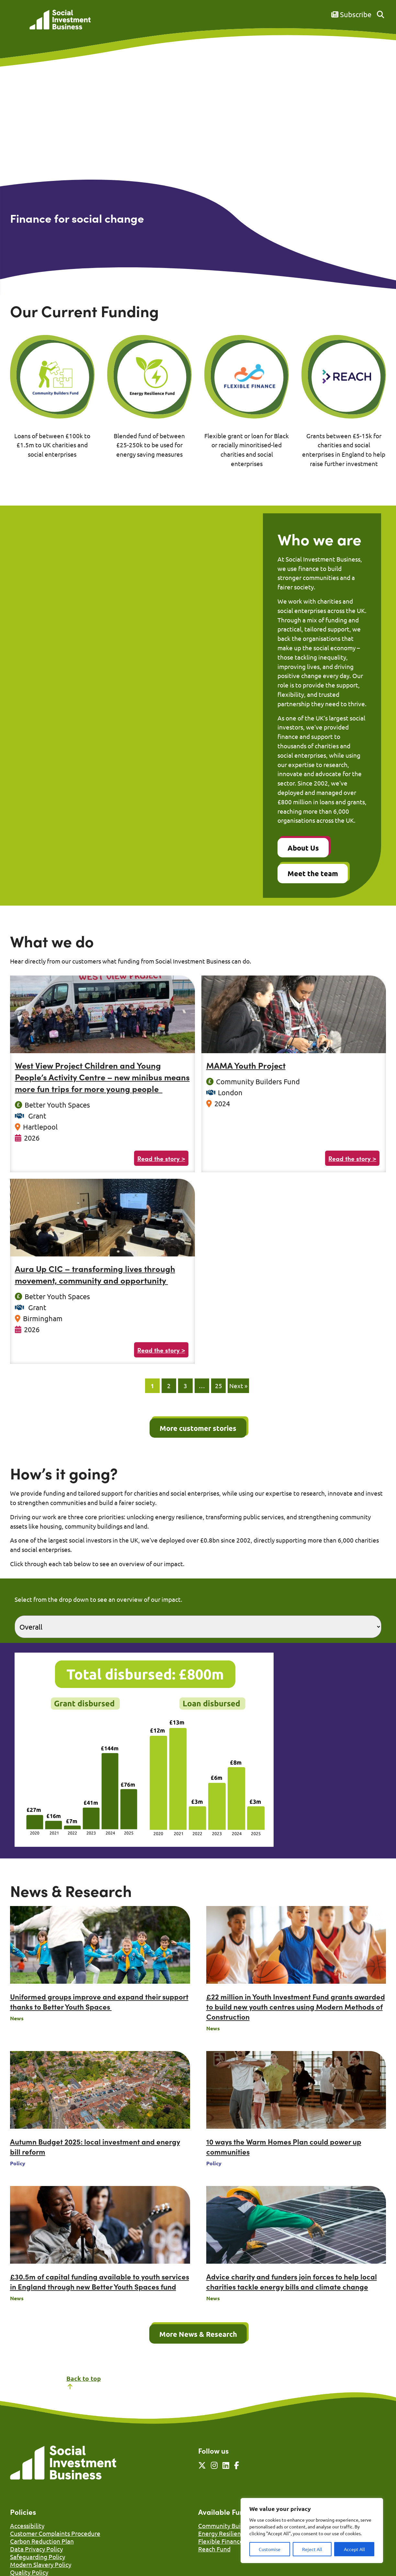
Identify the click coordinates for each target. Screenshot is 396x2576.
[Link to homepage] (60, 20)
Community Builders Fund (233, 2525)
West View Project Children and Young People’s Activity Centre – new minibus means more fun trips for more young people (102, 1076)
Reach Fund (214, 2549)
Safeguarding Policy (37, 2556)
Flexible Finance (220, 2541)
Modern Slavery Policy (40, 2564)
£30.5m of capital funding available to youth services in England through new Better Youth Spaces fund (99, 2281)
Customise (269, 2549)
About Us (303, 847)
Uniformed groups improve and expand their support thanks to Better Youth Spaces (99, 2001)
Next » (238, 1385)
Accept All (354, 2549)
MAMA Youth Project (246, 1065)
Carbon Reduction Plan (42, 2541)
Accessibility (27, 2525)
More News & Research (198, 2334)
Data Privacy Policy (36, 2549)
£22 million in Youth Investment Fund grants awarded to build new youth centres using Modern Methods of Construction (295, 2006)
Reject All (312, 2549)
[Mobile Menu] (17, 24)
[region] (312, 2530)
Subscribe (351, 14)
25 (218, 1385)
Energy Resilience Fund (230, 2533)
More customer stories (198, 1428)
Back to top (83, 2382)
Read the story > (161, 1158)
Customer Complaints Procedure (55, 2533)
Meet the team (313, 873)
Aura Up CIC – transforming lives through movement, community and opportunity (95, 1274)
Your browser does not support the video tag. (198, 164)
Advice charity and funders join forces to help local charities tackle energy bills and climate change (291, 2281)
